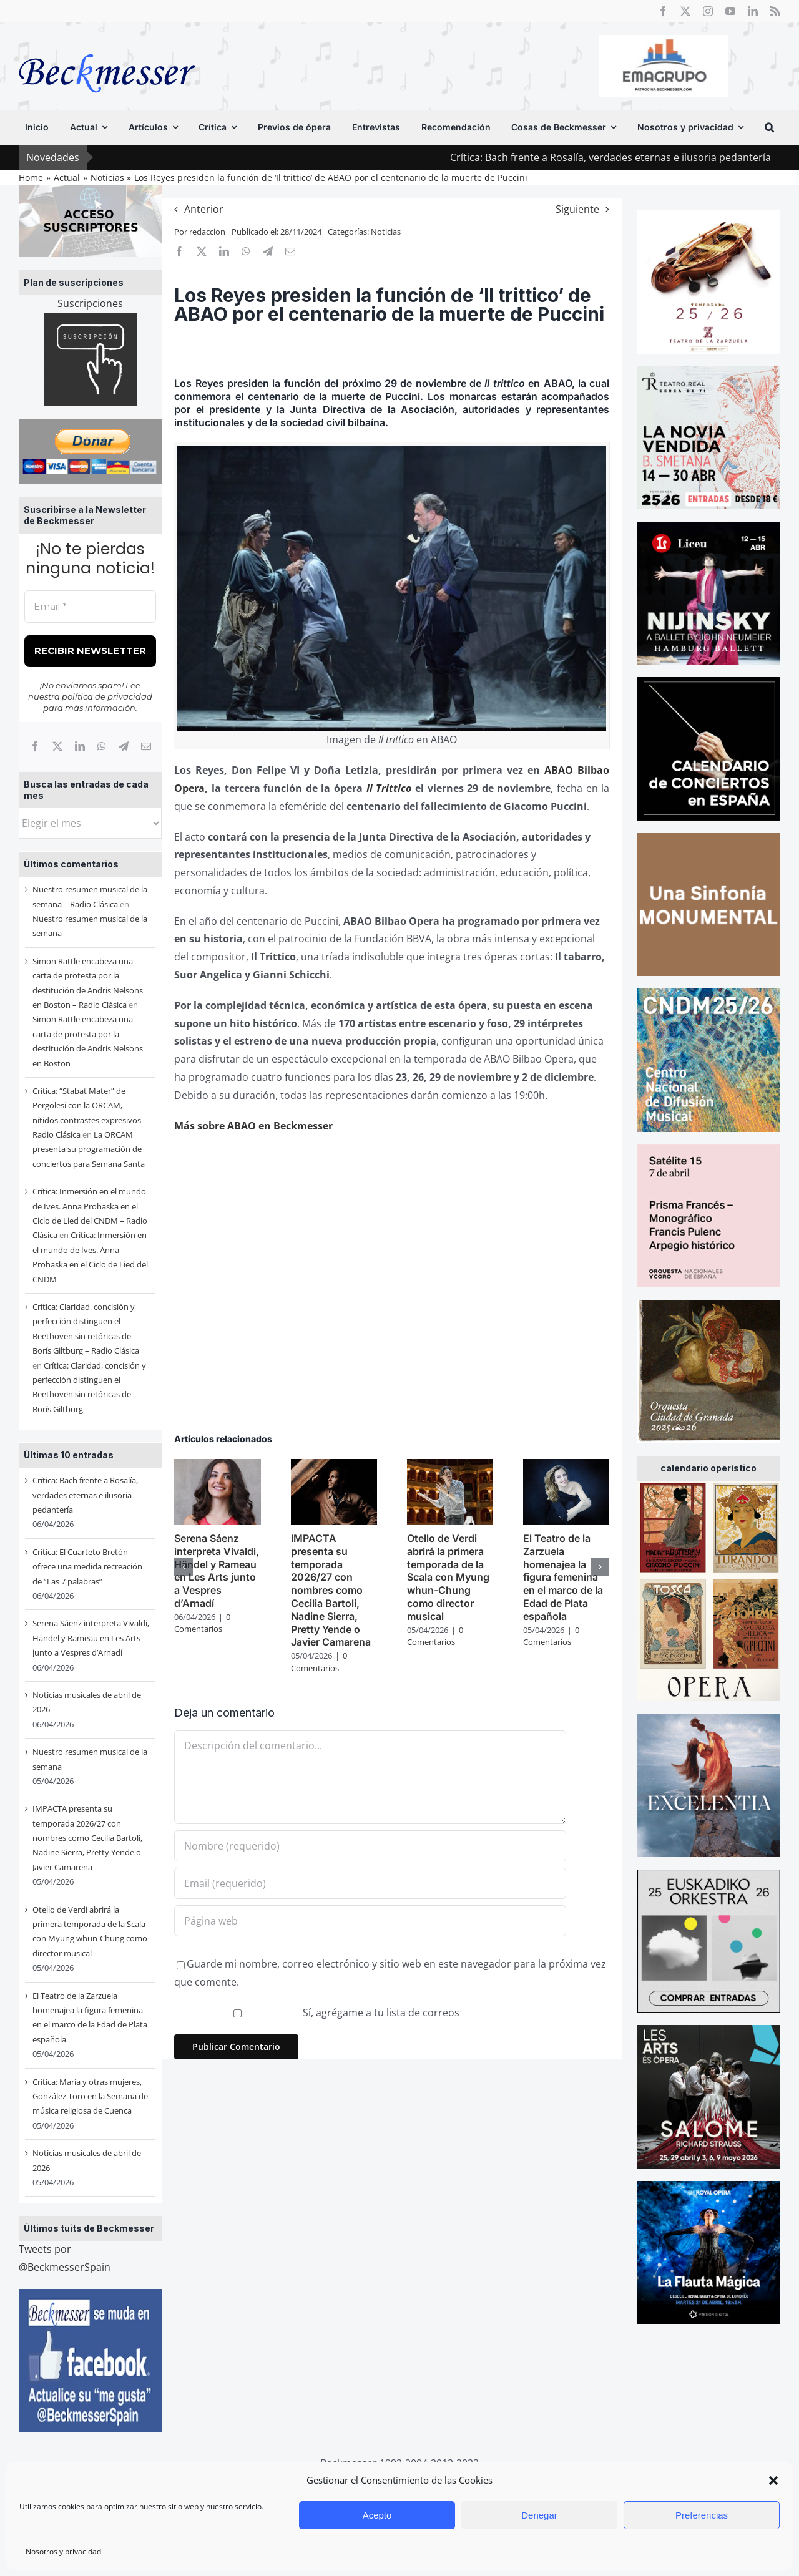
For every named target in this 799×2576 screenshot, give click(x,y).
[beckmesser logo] (107, 45)
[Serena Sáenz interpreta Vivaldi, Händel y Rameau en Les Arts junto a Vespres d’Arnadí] (217, 1466)
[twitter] (685, 11)
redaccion (207, 231)
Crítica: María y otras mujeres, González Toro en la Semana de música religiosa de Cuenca (90, 2096)
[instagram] (708, 11)
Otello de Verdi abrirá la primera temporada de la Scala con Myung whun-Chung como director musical (448, 1577)
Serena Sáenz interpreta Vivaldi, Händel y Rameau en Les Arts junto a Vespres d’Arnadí (90, 1637)
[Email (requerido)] (370, 1883)
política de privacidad (107, 696)
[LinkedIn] (80, 746)
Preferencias (701, 2515)
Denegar (539, 2515)
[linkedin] (753, 11)
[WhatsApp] (101, 746)
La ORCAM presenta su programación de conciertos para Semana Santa (88, 1149)
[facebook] (663, 11)
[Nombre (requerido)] (370, 1845)
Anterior (203, 209)
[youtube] (730, 11)
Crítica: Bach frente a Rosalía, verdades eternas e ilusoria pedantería (85, 1495)
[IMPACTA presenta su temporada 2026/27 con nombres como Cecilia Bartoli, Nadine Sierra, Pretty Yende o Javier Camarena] (334, 1466)
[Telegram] (123, 746)
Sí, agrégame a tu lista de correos (318, 2012)
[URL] (370, 1920)
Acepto (377, 2515)
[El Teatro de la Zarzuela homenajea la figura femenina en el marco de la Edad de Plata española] (566, 1466)
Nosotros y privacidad (63, 2551)
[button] (773, 2480)
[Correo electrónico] (146, 746)
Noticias (386, 231)
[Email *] (90, 606)
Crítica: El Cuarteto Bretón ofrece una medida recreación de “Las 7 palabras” (87, 1566)
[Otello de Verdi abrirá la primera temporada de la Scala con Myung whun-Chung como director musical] (450, 1466)
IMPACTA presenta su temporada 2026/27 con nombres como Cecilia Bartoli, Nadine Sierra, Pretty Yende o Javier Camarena (87, 1838)
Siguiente (577, 209)
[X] (57, 746)
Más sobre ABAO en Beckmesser (253, 1126)
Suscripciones (90, 303)
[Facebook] (35, 746)
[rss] (775, 11)
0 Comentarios (202, 1623)
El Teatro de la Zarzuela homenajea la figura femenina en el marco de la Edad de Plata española (563, 1577)
